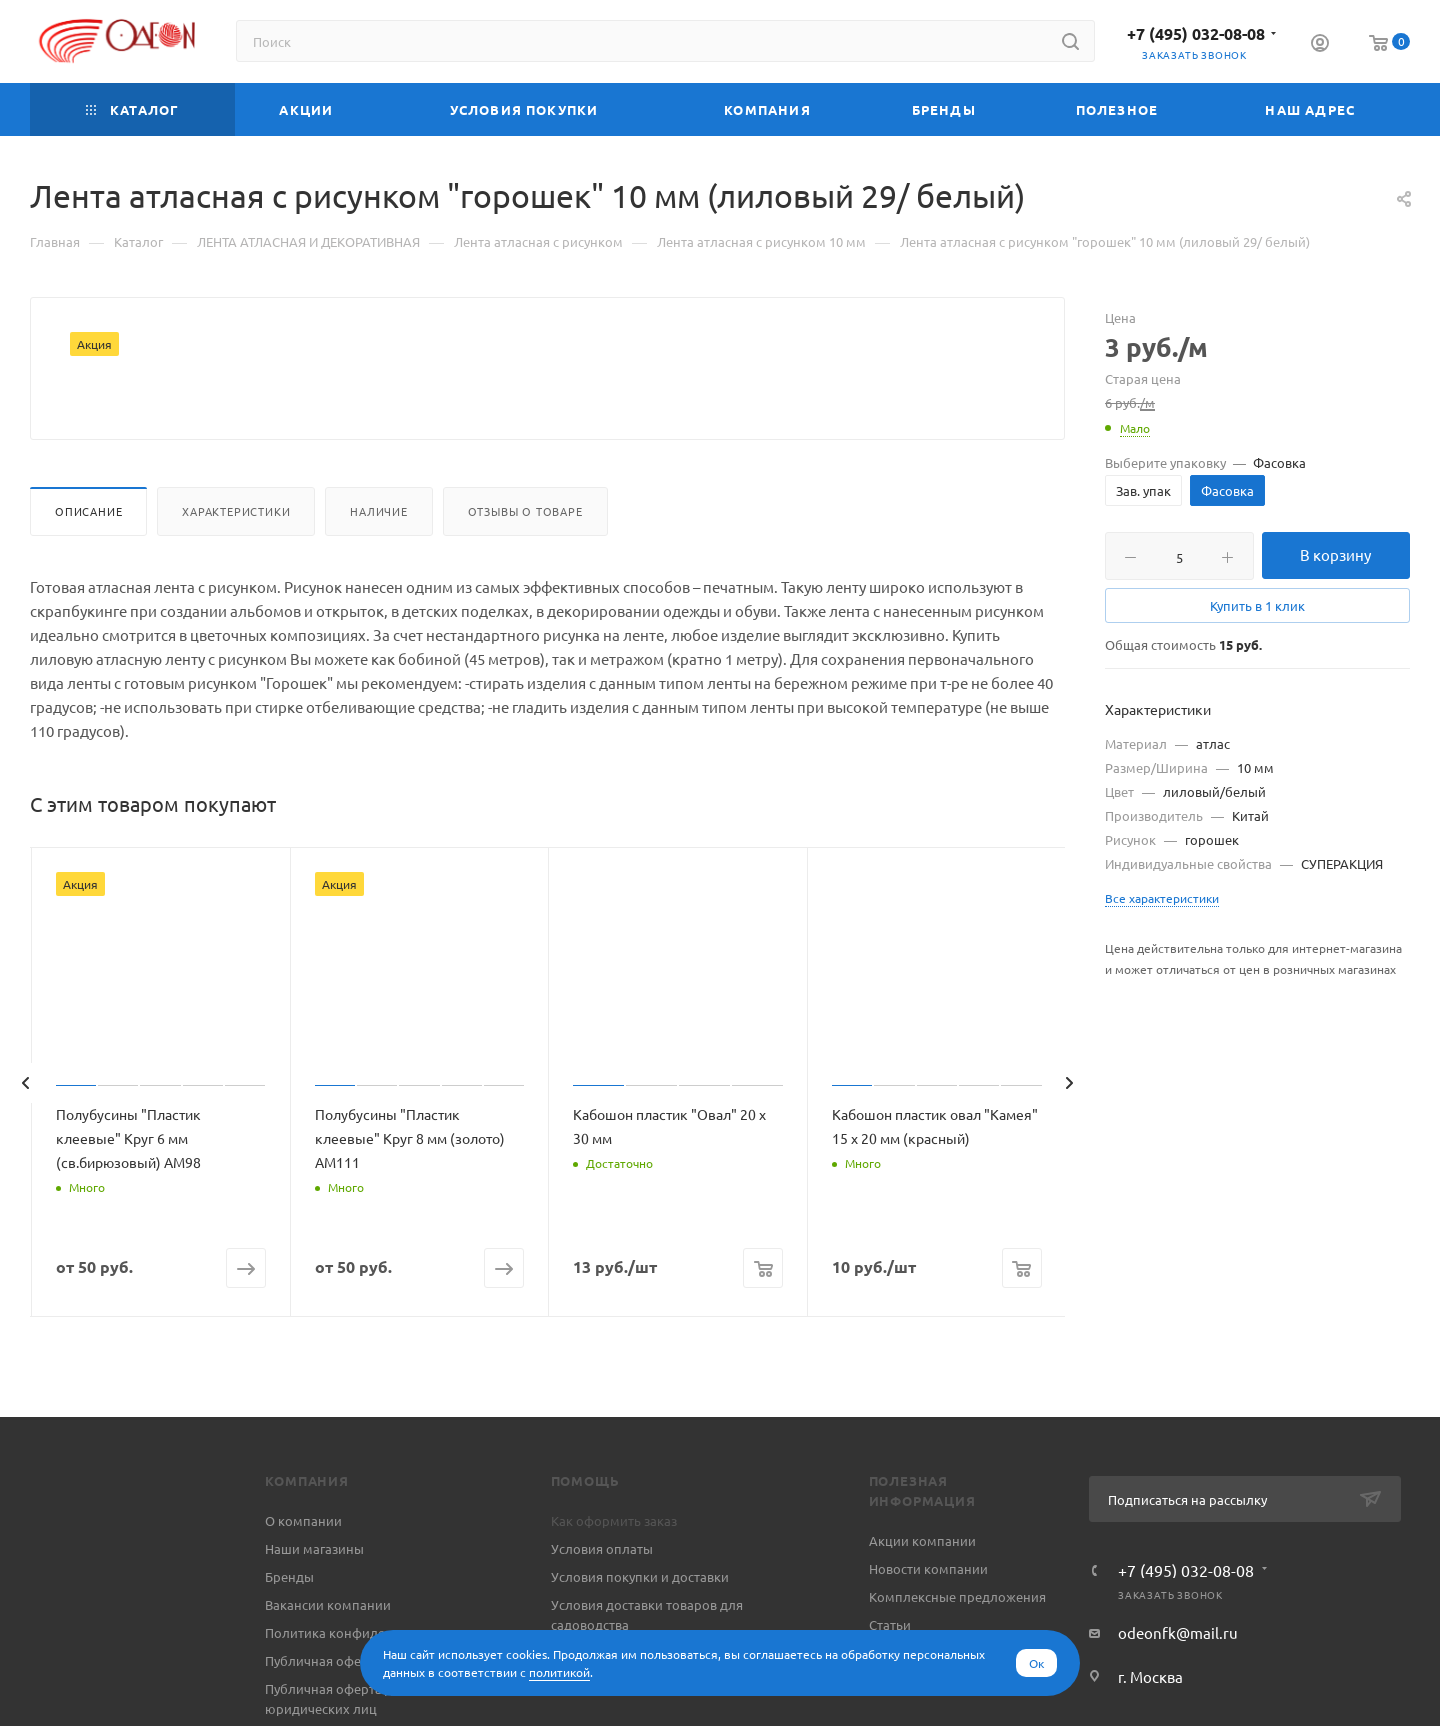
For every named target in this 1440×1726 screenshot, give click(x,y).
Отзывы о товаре (525, 559)
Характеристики (236, 559)
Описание (88, 559)
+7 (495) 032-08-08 (1196, 33)
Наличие (379, 559)
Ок (1036, 1663)
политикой (559, 1672)
